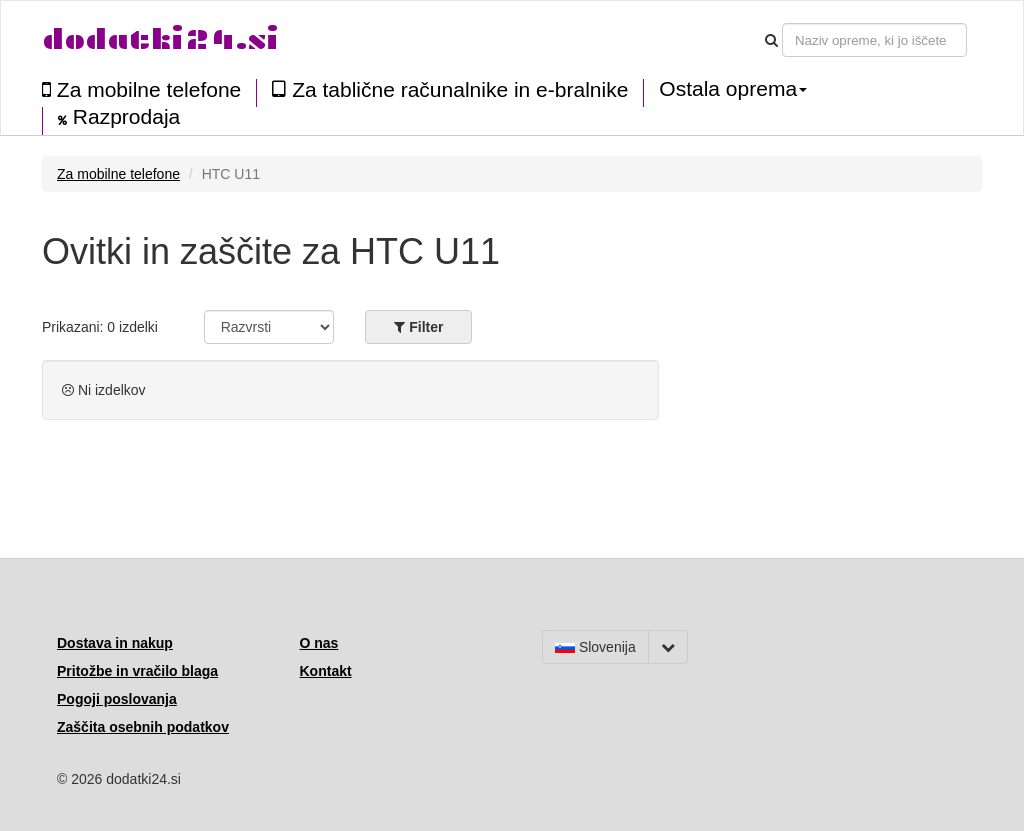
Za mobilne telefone (141, 89)
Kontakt (326, 671)
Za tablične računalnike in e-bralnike (450, 89)
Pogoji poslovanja (117, 699)
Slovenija (595, 647)
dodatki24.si (160, 39)
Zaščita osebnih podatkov (143, 727)
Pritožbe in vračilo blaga (137, 671)
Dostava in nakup (115, 643)
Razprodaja (119, 117)
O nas (319, 643)
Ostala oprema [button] (733, 89)
